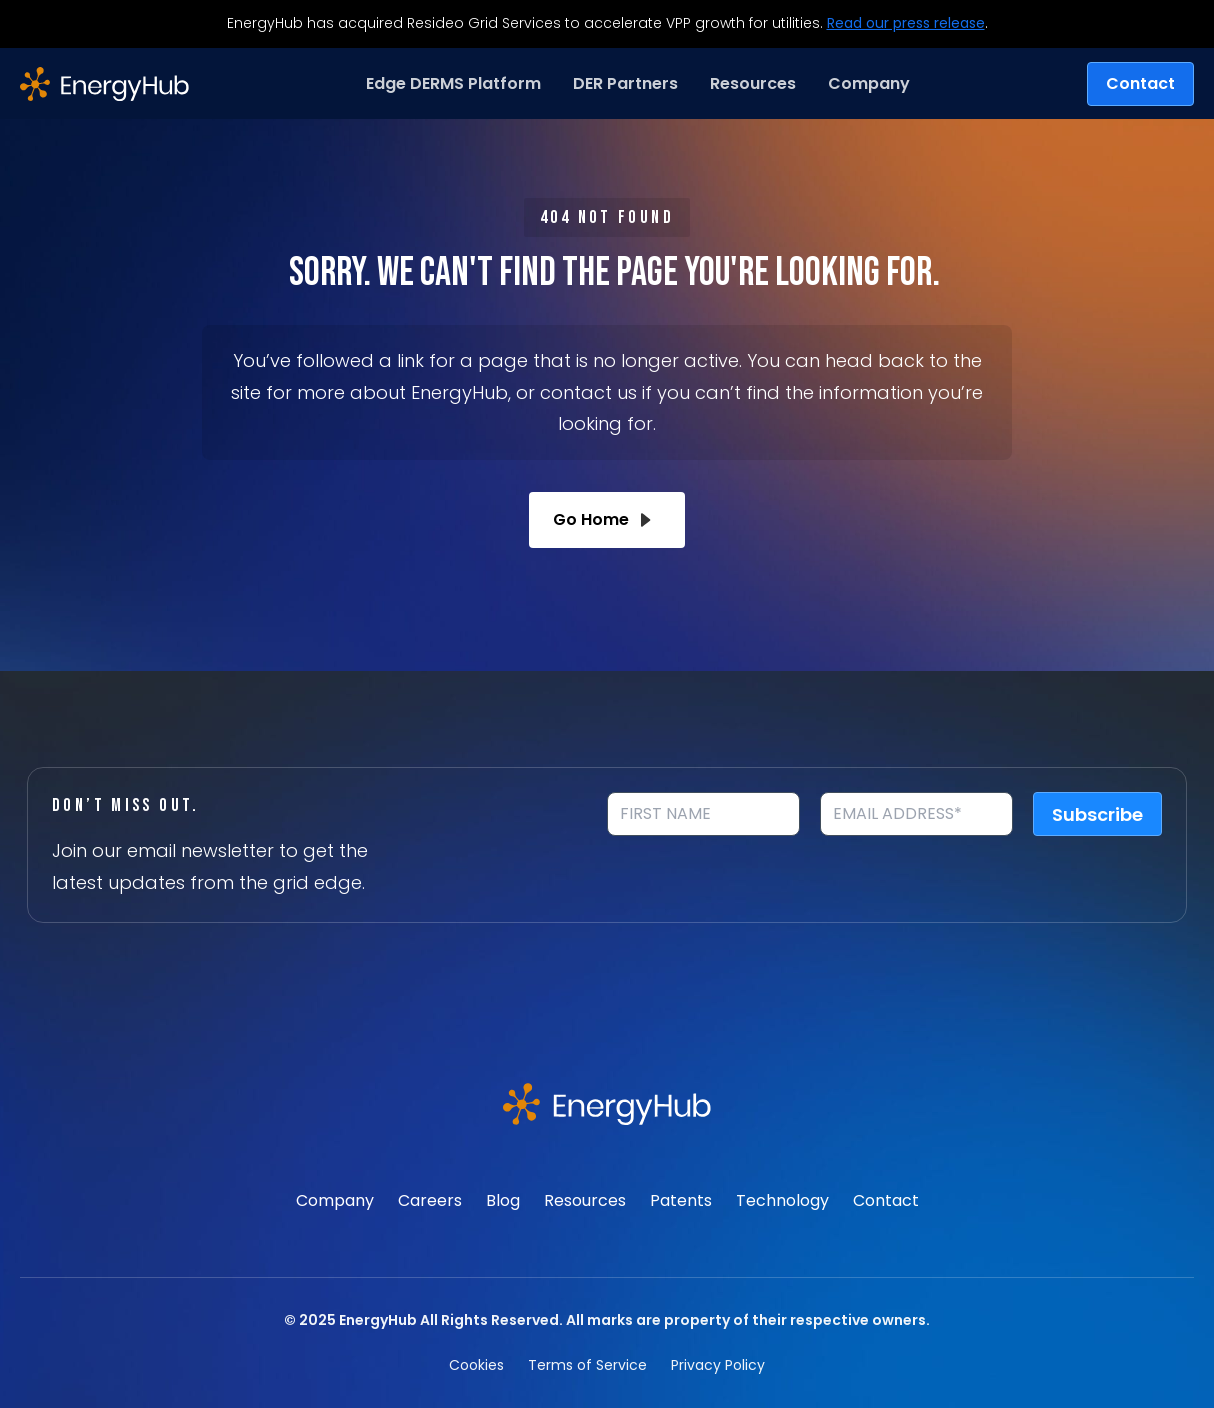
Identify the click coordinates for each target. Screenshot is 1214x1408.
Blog (503, 1200)
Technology (782, 1200)
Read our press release (906, 23)
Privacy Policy (718, 1365)
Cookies (476, 1365)
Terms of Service (587, 1365)
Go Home (607, 520)
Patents (681, 1200)
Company (335, 1200)
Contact (1140, 83)
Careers (430, 1200)
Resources (585, 1200)
